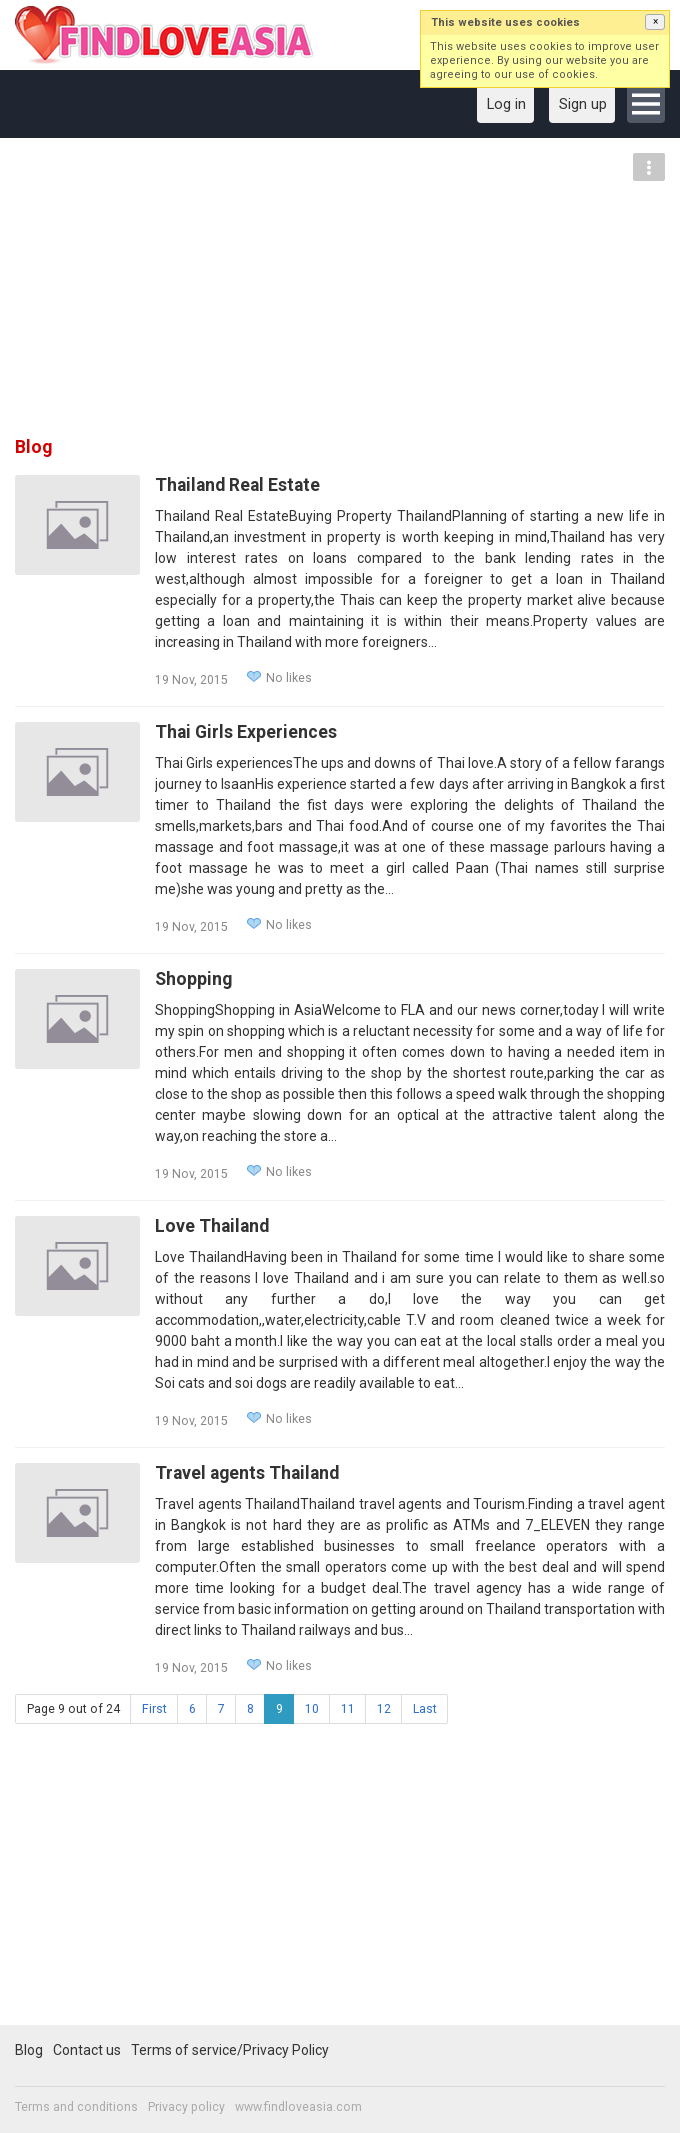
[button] (655, 22)
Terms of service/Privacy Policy (230, 2050)
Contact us (87, 2050)
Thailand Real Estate (237, 485)
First (154, 1709)
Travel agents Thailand (247, 1473)
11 (348, 1709)
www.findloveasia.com (298, 2107)
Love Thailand (212, 1226)
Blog (29, 2050)
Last (425, 1709)
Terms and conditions (76, 2107)
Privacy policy (186, 2107)
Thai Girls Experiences (246, 732)
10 (312, 1709)
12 (384, 1709)
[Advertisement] (340, 294)
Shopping (193, 979)
